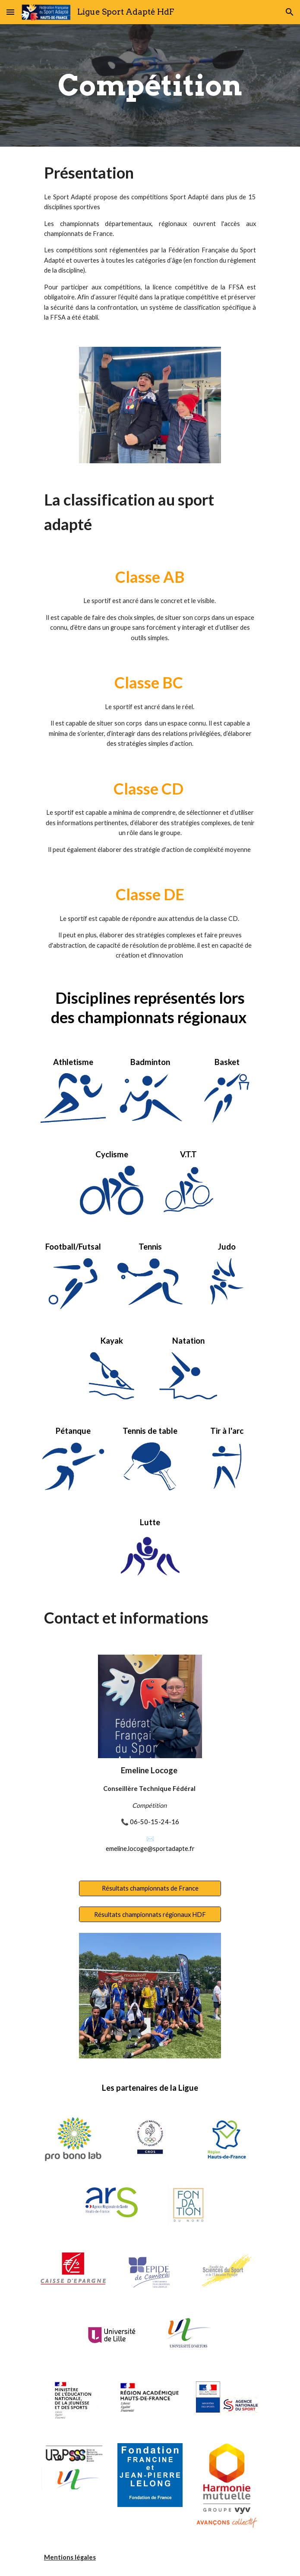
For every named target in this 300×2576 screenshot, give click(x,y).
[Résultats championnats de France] (150, 1888)
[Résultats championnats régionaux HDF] (150, 1914)
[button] (10, 12)
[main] (150, 85)
